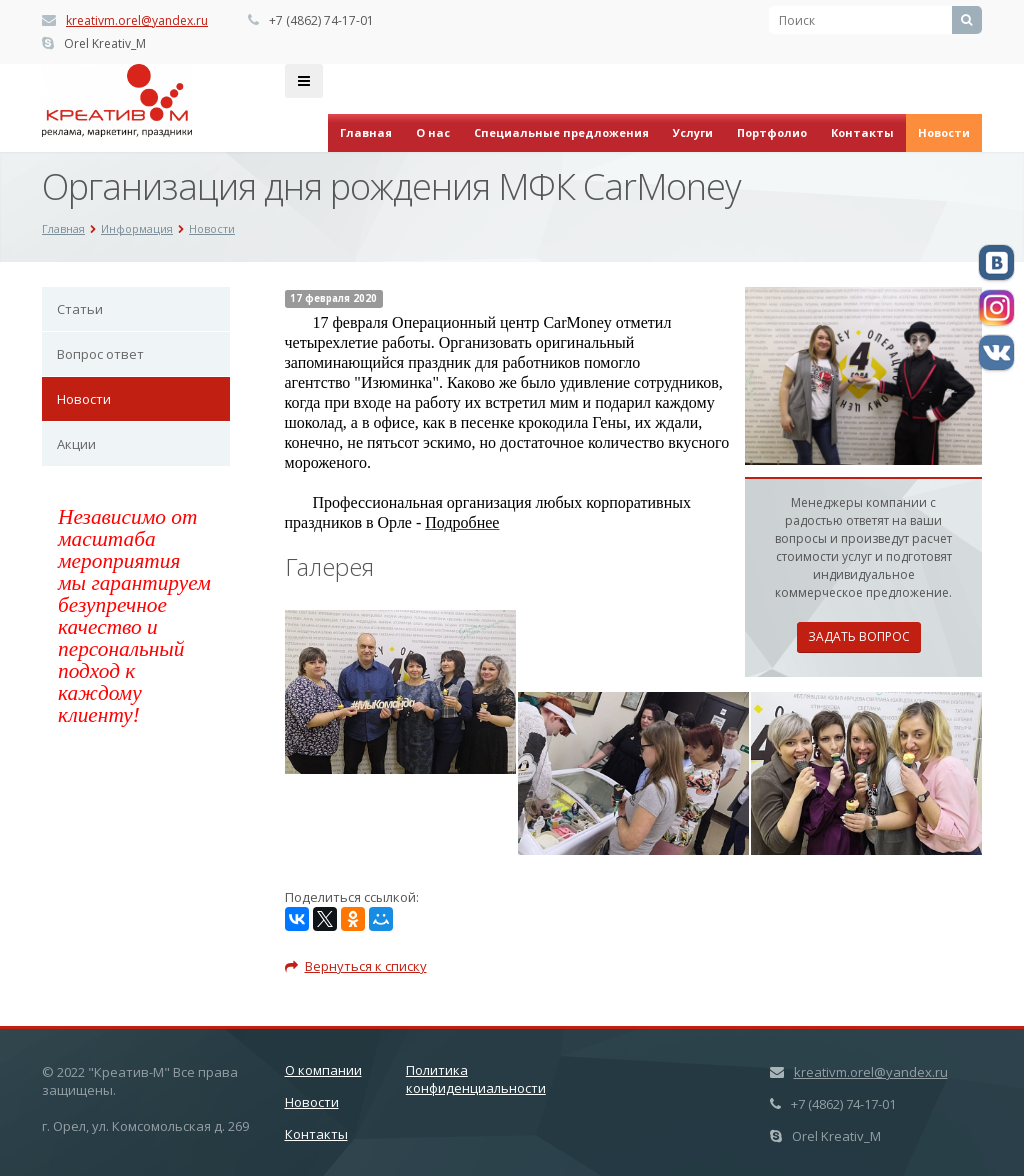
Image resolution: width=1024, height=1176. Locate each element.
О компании (323, 1070)
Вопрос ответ (100, 354)
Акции (76, 444)
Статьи (80, 309)
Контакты (862, 132)
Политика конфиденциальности (476, 1079)
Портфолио (772, 132)
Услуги (693, 132)
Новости (944, 132)
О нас (433, 132)
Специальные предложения (561, 132)
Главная (366, 132)
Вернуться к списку (356, 966)
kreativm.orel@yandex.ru (137, 20)
